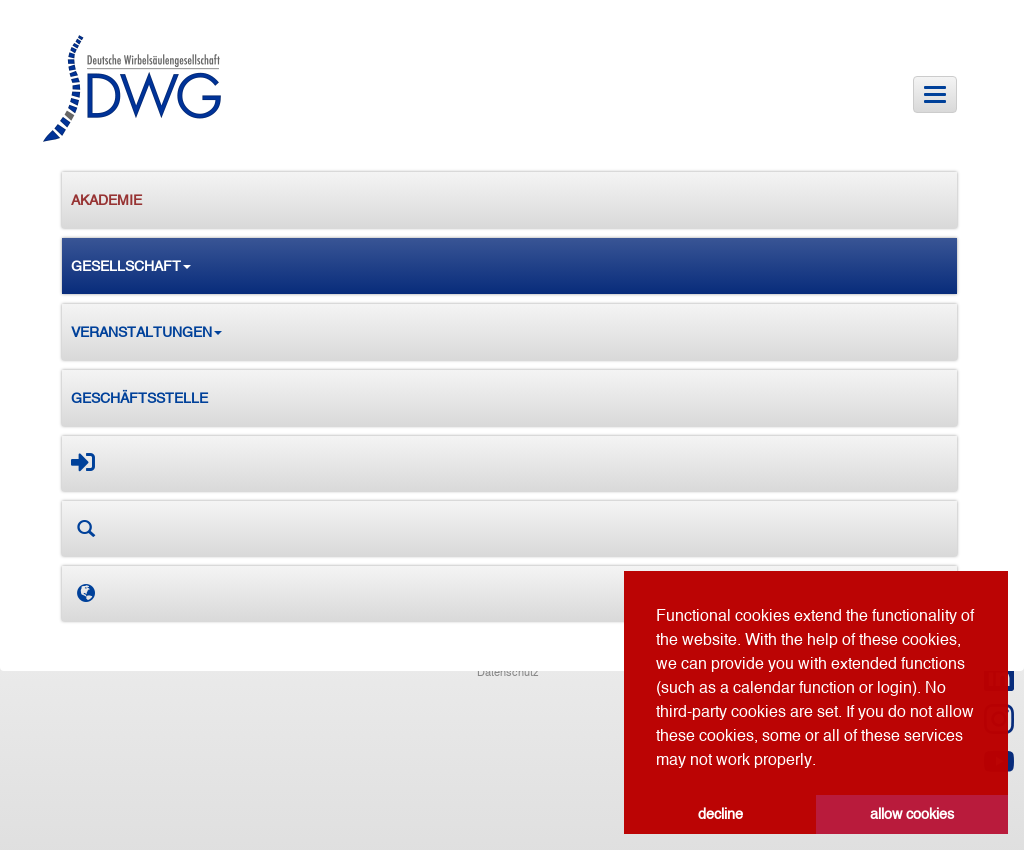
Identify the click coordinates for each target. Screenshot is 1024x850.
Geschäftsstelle (139, 398)
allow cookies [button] (912, 814)
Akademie (106, 200)
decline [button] (720, 814)
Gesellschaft (131, 266)
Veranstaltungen (146, 332)
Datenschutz (508, 672)
